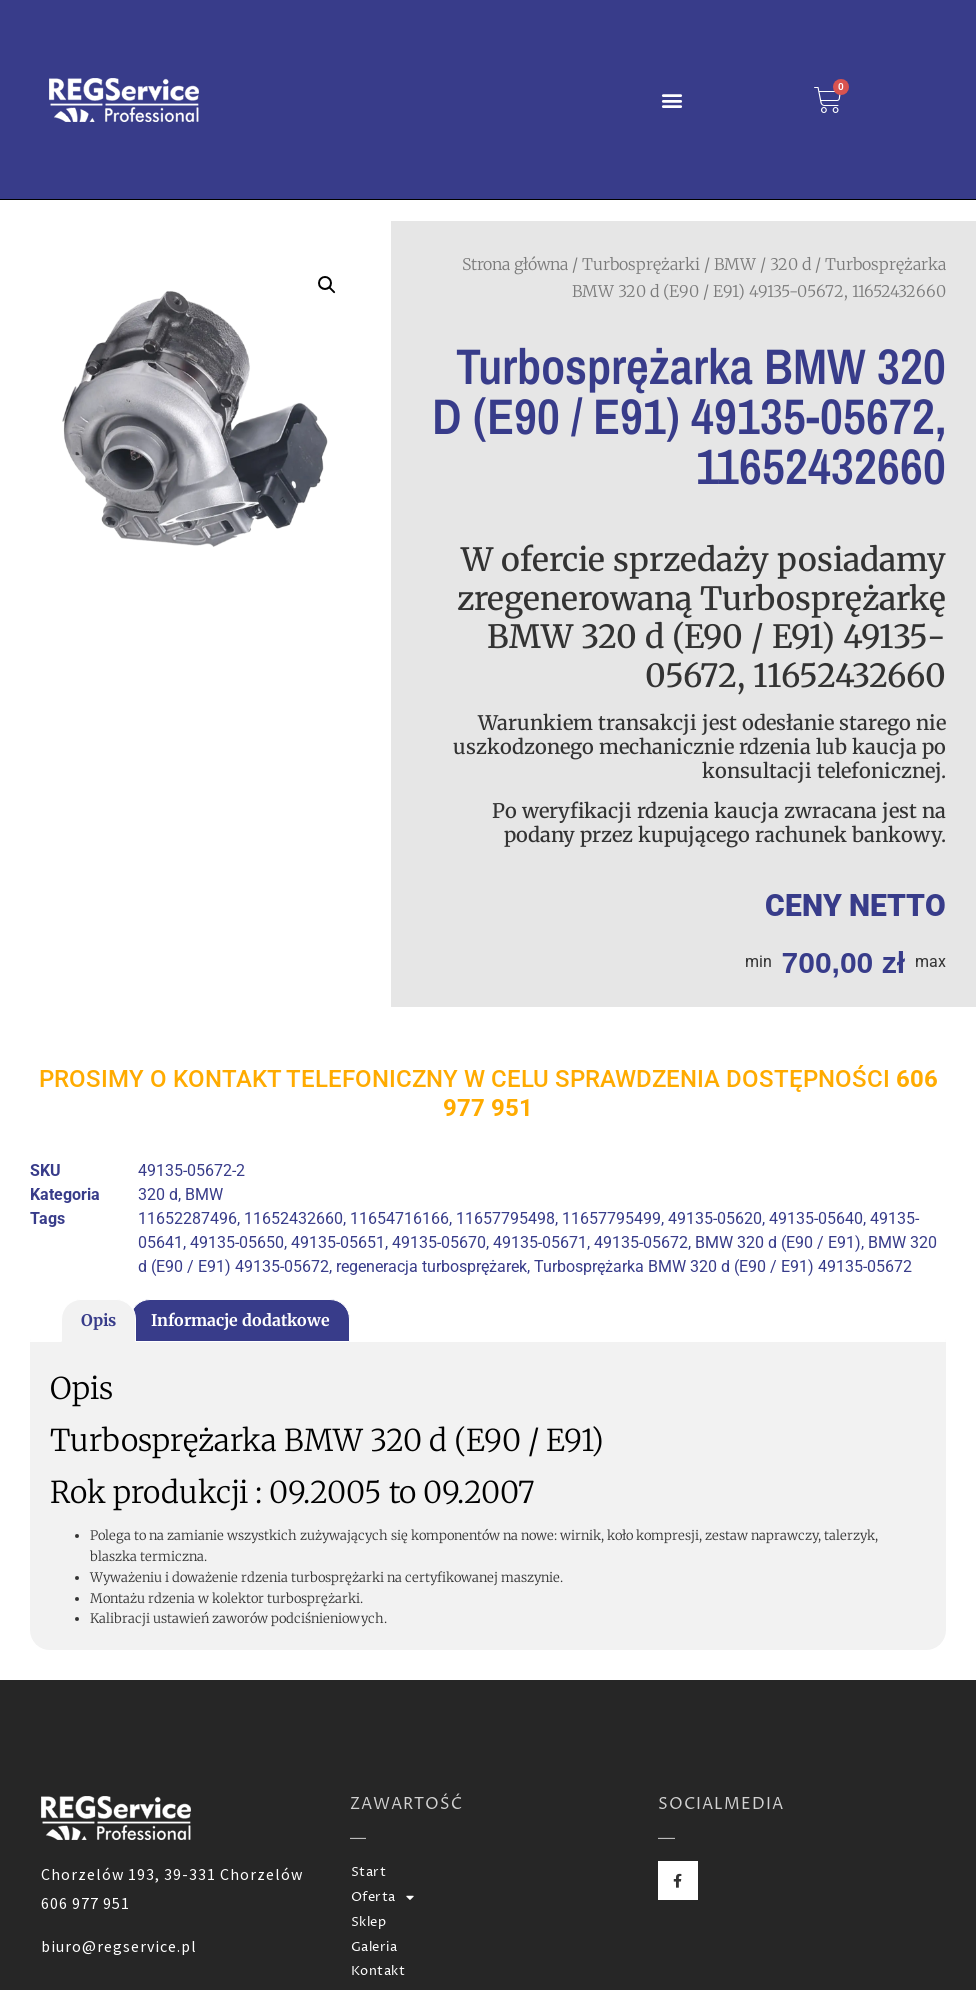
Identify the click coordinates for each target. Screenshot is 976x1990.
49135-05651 (338, 1242)
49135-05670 (439, 1242)
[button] (672, 99)
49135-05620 (715, 1218)
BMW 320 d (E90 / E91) (778, 1242)
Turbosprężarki (641, 264)
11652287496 (187, 1218)
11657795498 (505, 1218)
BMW (735, 264)
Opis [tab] (98, 1320)
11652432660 (293, 1218)
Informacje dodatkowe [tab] (240, 1320)
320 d (790, 264)
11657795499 (611, 1218)
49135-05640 (816, 1218)
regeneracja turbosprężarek (431, 1266)
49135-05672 (641, 1242)
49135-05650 (237, 1242)
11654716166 (399, 1218)
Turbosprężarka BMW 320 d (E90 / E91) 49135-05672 (723, 1266)
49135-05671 (540, 1242)
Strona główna (515, 264)
